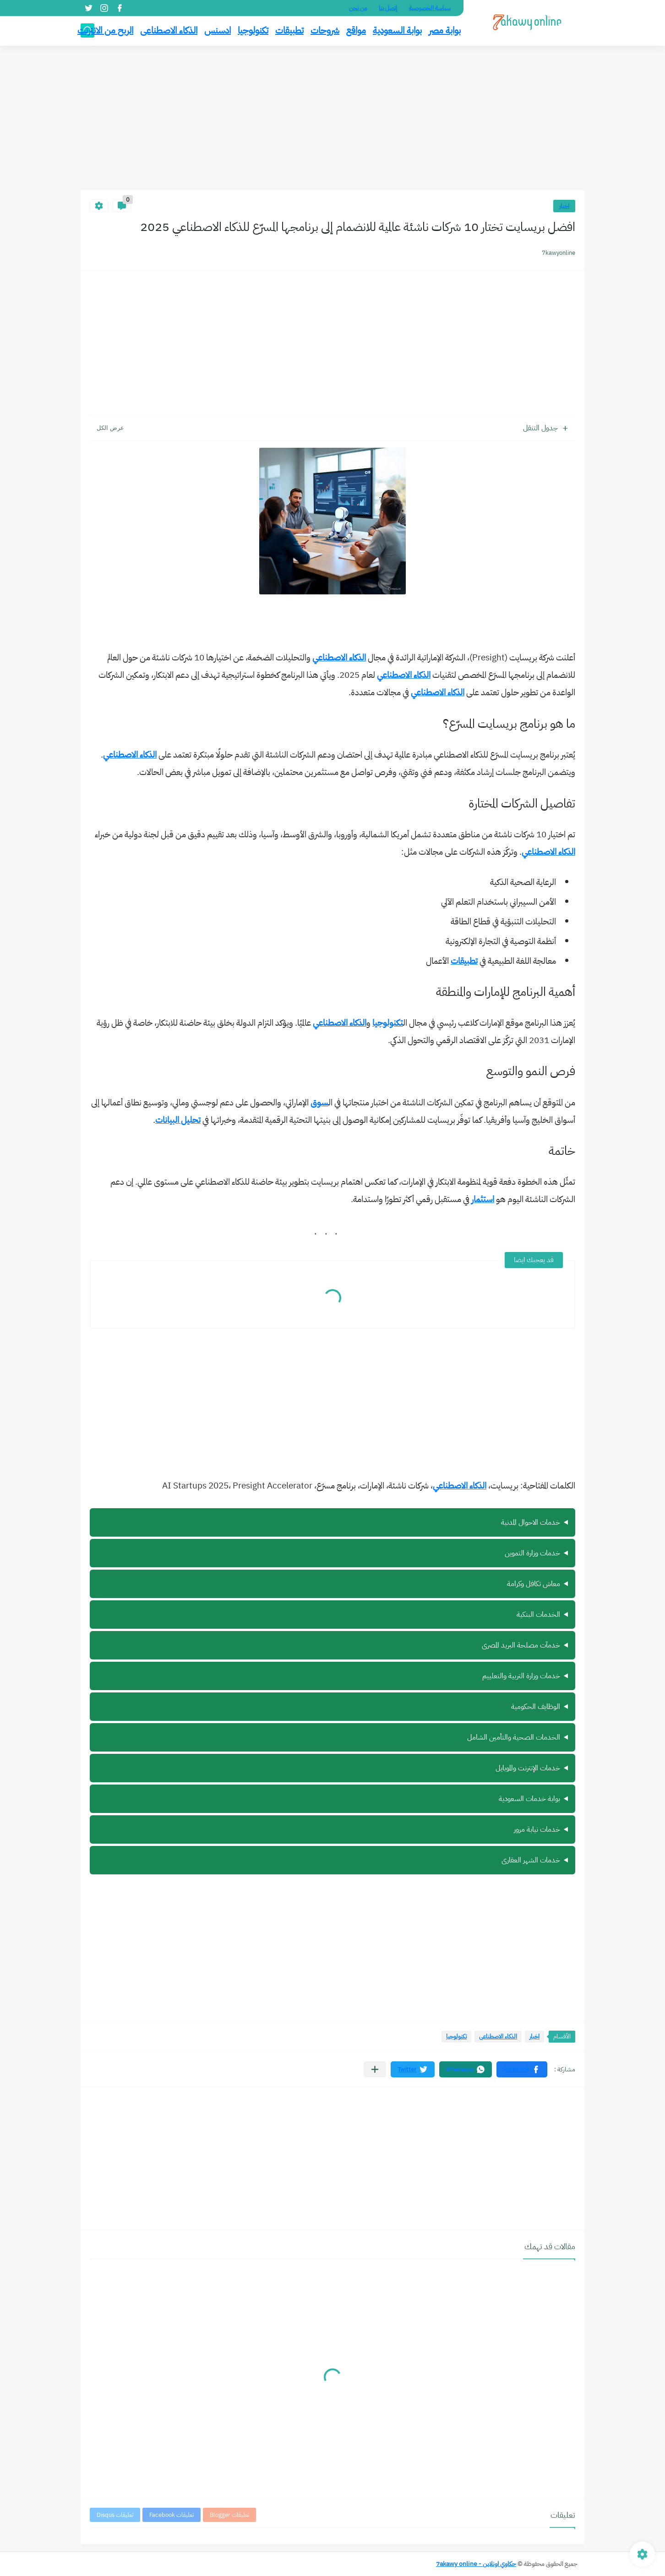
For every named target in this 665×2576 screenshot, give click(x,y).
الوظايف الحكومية (535, 1706)
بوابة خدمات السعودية (529, 1798)
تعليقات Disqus (115, 2514)
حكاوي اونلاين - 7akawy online (476, 2564)
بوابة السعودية (397, 30)
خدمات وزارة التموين (532, 1553)
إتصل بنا (388, 8)
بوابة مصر (445, 30)
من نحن (358, 8)
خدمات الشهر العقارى (530, 1860)
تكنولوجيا (253, 30)
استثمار (482, 1199)
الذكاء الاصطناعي (339, 657)
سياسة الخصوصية (430, 8)
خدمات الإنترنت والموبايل (528, 1768)
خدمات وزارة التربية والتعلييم (521, 1675)
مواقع (356, 30)
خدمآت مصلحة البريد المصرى (521, 1645)
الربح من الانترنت (105, 30)
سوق (319, 1102)
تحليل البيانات (178, 1119)
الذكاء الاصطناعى (168, 30)
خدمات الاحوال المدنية (530, 1522)
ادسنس (217, 30)
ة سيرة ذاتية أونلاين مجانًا (332, 1768)
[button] (521, 2069)
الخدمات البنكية (538, 1614)
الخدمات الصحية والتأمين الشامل (513, 1737)
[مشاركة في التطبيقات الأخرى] (375, 2069)
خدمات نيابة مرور (537, 1829)
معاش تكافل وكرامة (533, 1583)
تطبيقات (289, 30)
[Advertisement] (332, 119)
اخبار (564, 206)
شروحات (325, 30)
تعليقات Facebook (171, 2514)
